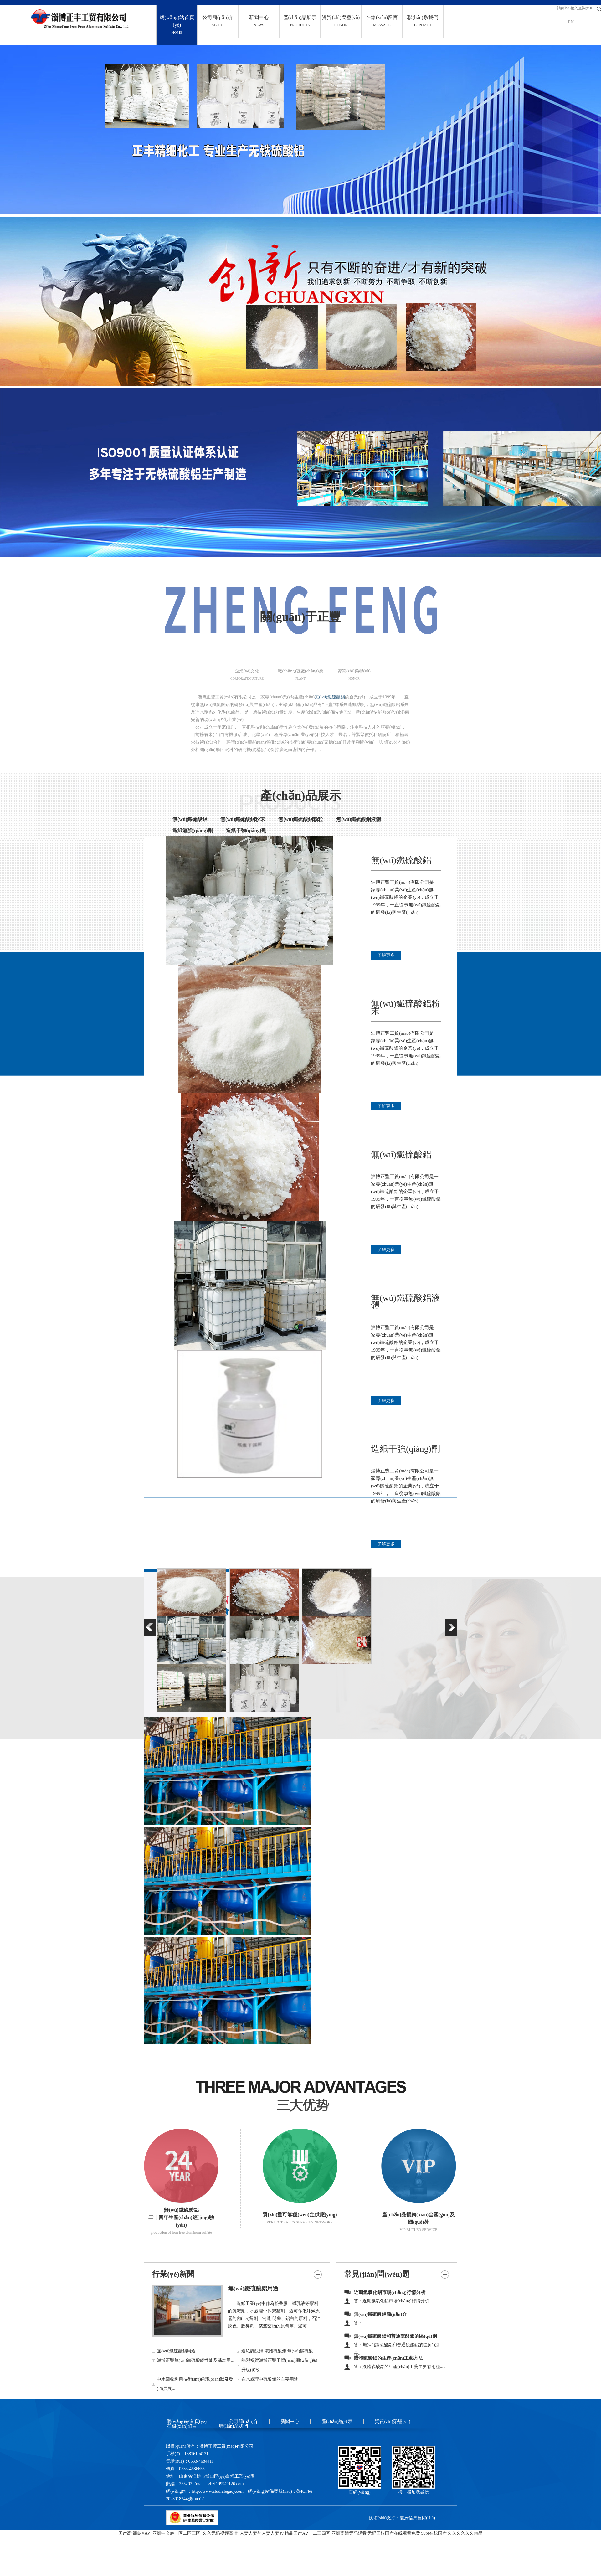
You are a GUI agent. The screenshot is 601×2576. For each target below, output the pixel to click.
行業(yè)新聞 (173, 2274)
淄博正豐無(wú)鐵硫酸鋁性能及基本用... (195, 2360)
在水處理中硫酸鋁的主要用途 (269, 2379)
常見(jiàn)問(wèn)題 (377, 2274)
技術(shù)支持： (384, 2518)
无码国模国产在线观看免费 (393, 2533)
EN (571, 22)
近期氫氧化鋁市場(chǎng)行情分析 (389, 2292)
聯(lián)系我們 (233, 2426)
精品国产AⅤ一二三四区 (307, 2533)
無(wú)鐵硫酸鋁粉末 (242, 819)
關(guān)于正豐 (300, 616)
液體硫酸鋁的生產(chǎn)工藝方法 (388, 2358)
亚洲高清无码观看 (349, 2533)
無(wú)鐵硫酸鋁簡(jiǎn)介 (380, 2314)
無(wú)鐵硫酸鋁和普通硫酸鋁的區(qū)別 (395, 2336)
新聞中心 (289, 2421)
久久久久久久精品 (465, 2533)
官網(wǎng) (359, 2492)
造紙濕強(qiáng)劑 (192, 830)
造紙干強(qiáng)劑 (246, 830)
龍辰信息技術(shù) (417, 2518)
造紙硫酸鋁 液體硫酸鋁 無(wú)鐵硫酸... (278, 2351)
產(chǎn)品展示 (300, 795)
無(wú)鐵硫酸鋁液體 (358, 819)
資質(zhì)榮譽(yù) (392, 2421)
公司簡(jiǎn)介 (243, 2421)
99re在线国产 (434, 2533)
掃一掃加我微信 (413, 2492)
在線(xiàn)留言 (182, 2426)
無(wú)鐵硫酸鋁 (330, 697)
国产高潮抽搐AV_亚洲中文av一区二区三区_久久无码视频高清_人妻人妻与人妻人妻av (201, 2533)
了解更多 (386, 955)
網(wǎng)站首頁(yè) (187, 2421)
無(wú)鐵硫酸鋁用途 (253, 2288)
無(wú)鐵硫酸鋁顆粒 (300, 819)
